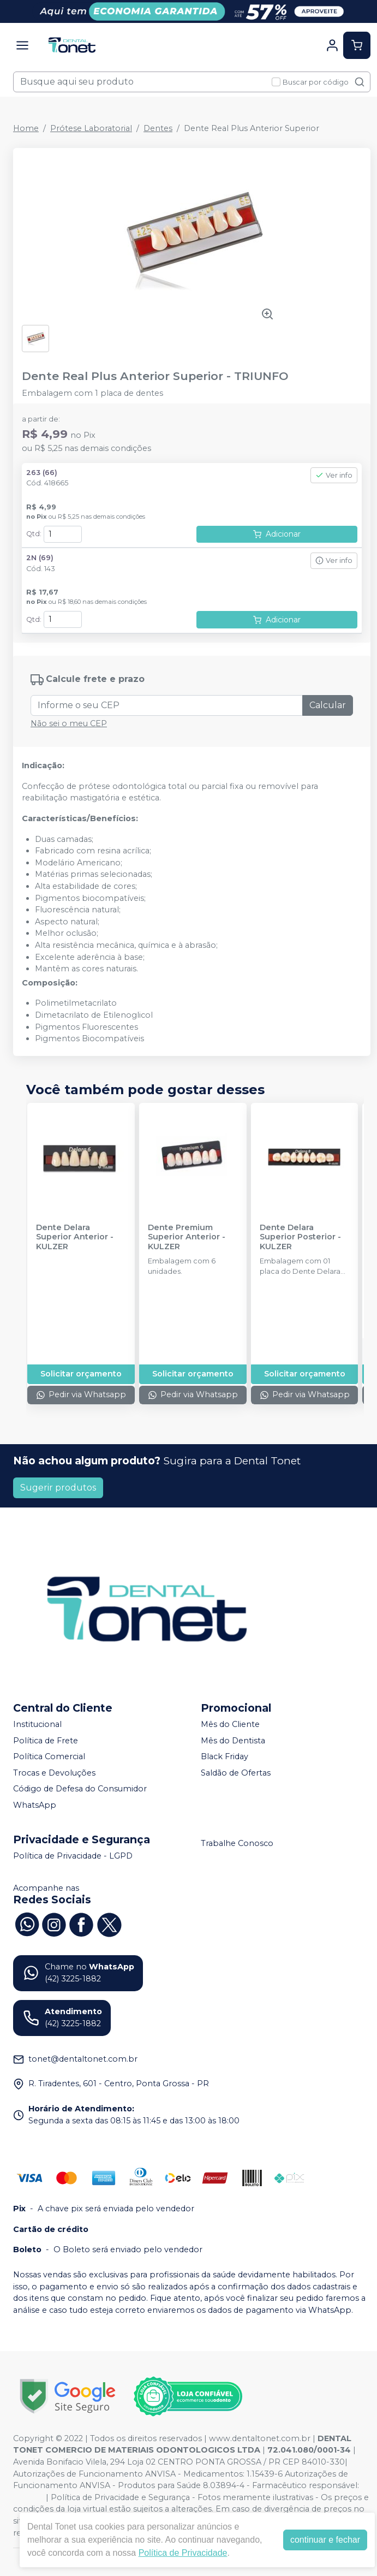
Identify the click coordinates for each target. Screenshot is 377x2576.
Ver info (333, 475)
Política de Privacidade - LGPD (73, 1856)
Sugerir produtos (58, 1487)
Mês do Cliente (230, 1724)
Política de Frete (45, 1741)
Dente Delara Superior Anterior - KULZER (74, 1237)
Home (26, 128)
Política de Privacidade (183, 2552)
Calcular (327, 705)
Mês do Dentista (233, 1741)
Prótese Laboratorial (91, 128)
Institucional (37, 1724)
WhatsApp (34, 1805)
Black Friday (224, 1756)
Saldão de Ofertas (236, 1773)
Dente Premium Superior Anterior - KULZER (186, 1237)
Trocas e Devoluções (54, 1773)
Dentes (157, 128)
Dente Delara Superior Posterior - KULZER (300, 1237)
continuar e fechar (325, 2539)
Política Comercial (49, 1756)
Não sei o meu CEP (69, 723)
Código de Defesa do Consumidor (80, 1789)
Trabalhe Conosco (237, 1843)
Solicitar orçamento (81, 1374)
